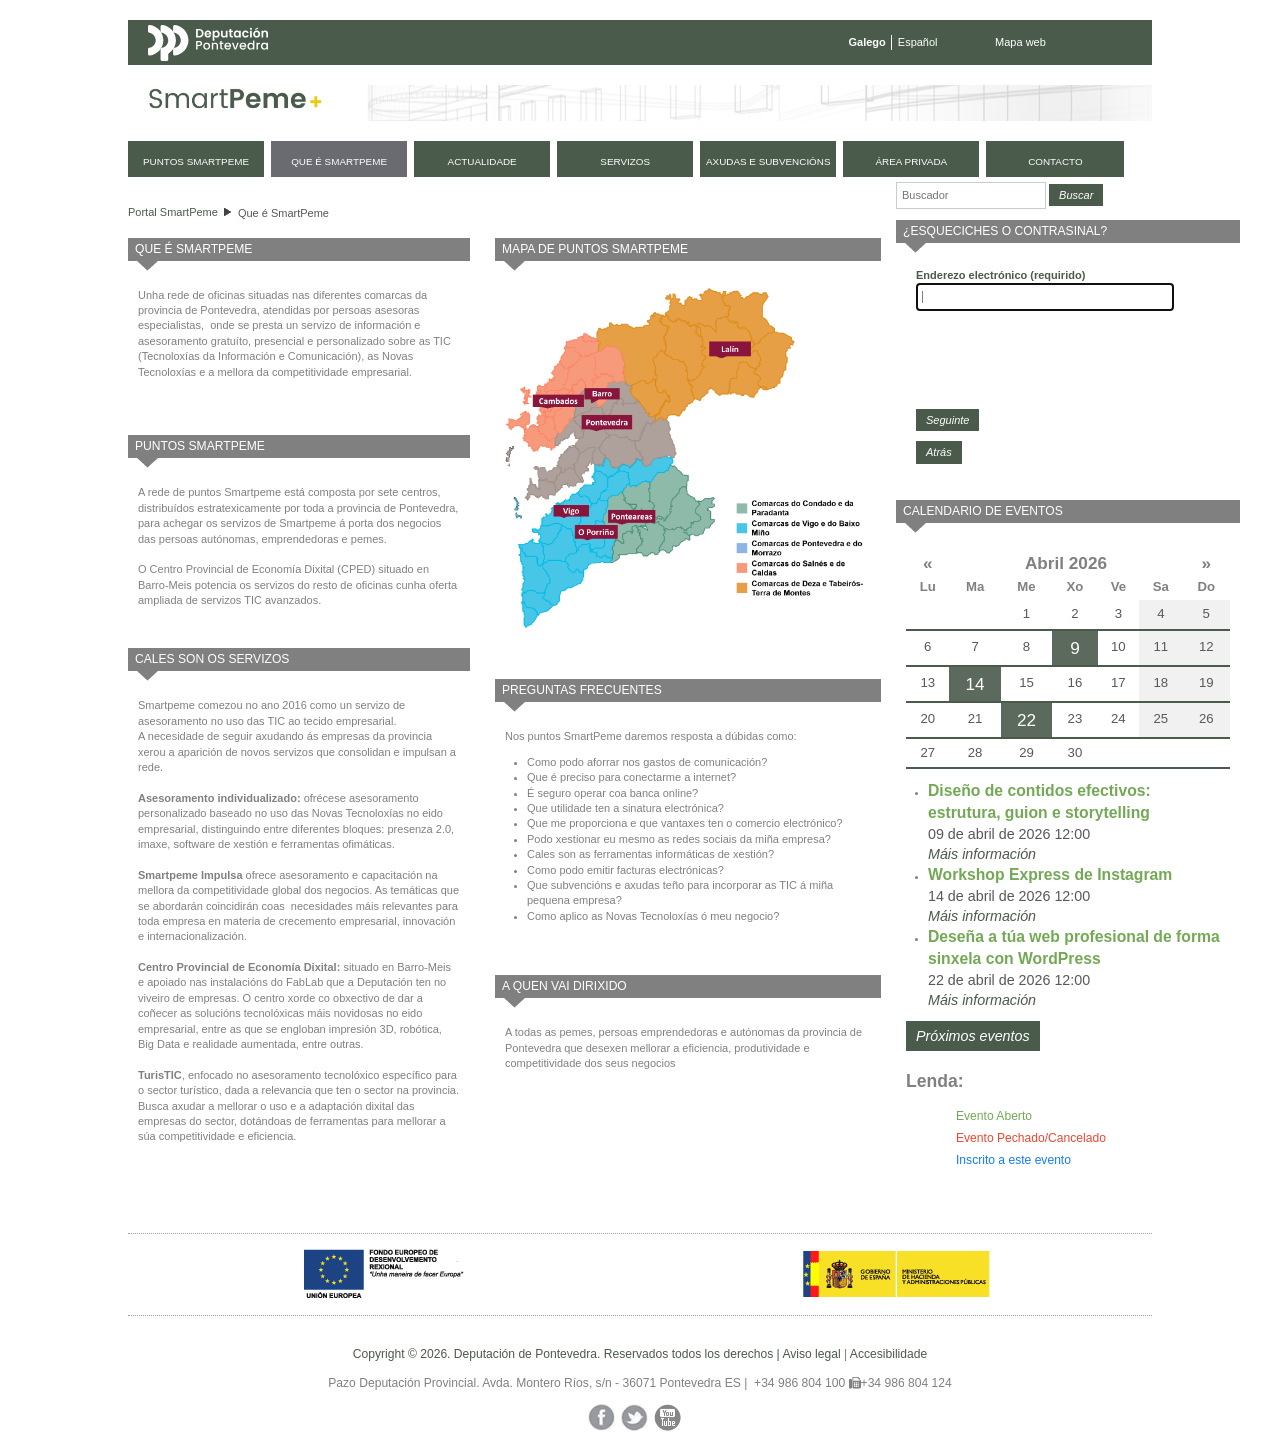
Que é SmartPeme (283, 213)
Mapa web (1020, 42)
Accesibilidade (888, 1354)
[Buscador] (971, 195)
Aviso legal (811, 1354)
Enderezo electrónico (1000, 275)
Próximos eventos (973, 1036)
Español (918, 42)
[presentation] (1068, 360)
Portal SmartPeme (173, 212)
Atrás (939, 452)
